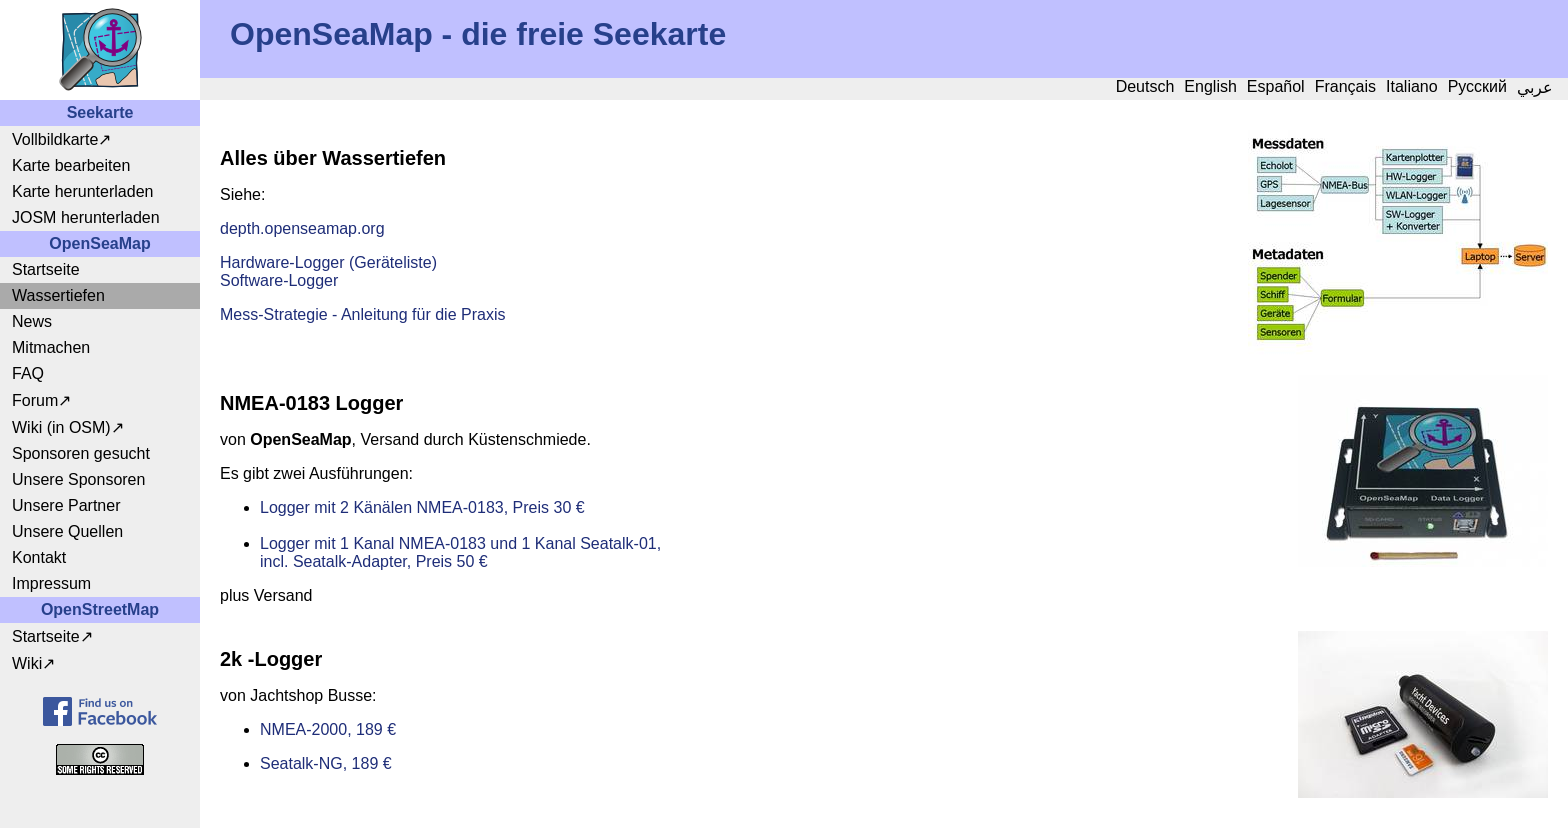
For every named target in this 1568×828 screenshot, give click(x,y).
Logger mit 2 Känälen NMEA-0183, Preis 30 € (422, 507)
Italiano (1412, 86)
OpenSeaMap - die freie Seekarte (478, 34)
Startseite (46, 269)
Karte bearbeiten (71, 165)
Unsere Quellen (67, 531)
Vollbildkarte (55, 139)
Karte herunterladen (82, 191)
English (1210, 86)
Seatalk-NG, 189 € (326, 763)
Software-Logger (279, 280)
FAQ (28, 373)
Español (1276, 86)
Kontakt (39, 557)
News (32, 321)
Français (1345, 86)
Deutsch (1145, 86)
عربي (1535, 87)
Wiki (27, 663)
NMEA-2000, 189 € (328, 729)
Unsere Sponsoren (78, 479)
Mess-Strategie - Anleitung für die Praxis (362, 314)
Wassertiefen (58, 295)
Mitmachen (51, 347)
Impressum (51, 583)
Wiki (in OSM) (61, 427)
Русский (1477, 86)
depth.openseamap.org (302, 228)
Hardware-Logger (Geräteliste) (328, 262)
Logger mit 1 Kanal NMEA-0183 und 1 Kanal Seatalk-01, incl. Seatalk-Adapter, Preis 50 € (460, 552)
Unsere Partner (66, 505)
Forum (35, 400)
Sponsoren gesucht (81, 453)
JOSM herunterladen (86, 217)
